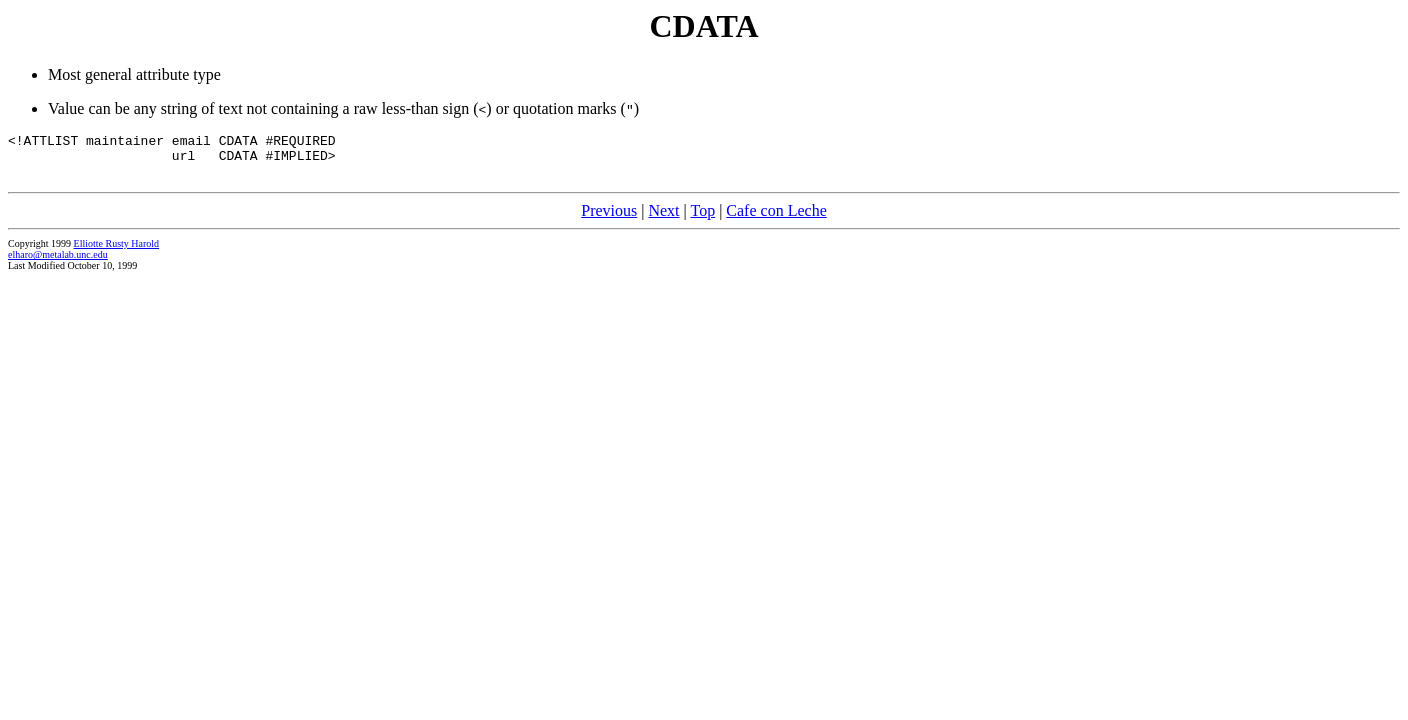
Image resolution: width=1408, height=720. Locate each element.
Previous (609, 219)
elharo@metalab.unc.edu (58, 263)
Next (663, 219)
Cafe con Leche (776, 219)
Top (702, 219)
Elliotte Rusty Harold (117, 252)
